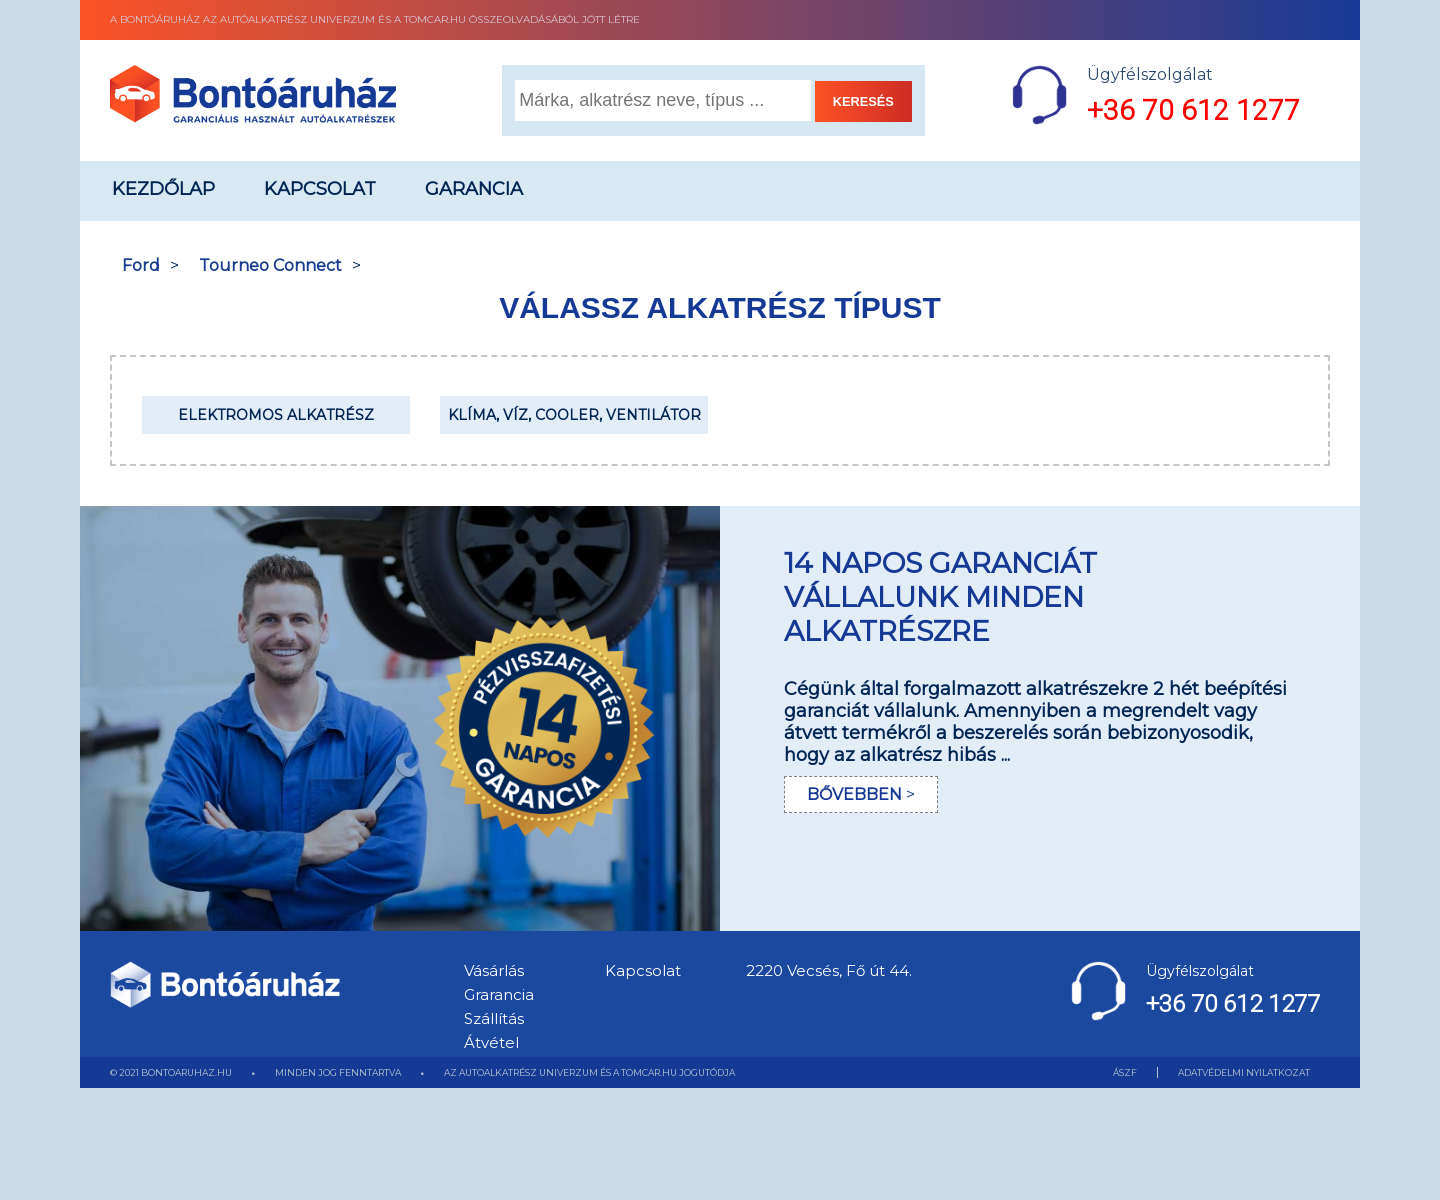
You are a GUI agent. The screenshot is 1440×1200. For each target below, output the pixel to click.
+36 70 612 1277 (1193, 110)
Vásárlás (494, 970)
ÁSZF (1125, 1072)
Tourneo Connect (270, 265)
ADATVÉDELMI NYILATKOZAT (1244, 1072)
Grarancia (499, 994)
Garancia (474, 189)
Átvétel (491, 1042)
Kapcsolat (320, 189)
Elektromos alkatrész (276, 415)
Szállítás (494, 1018)
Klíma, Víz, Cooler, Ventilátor (574, 415)
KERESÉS (863, 101)
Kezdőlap (163, 189)
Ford (141, 265)
